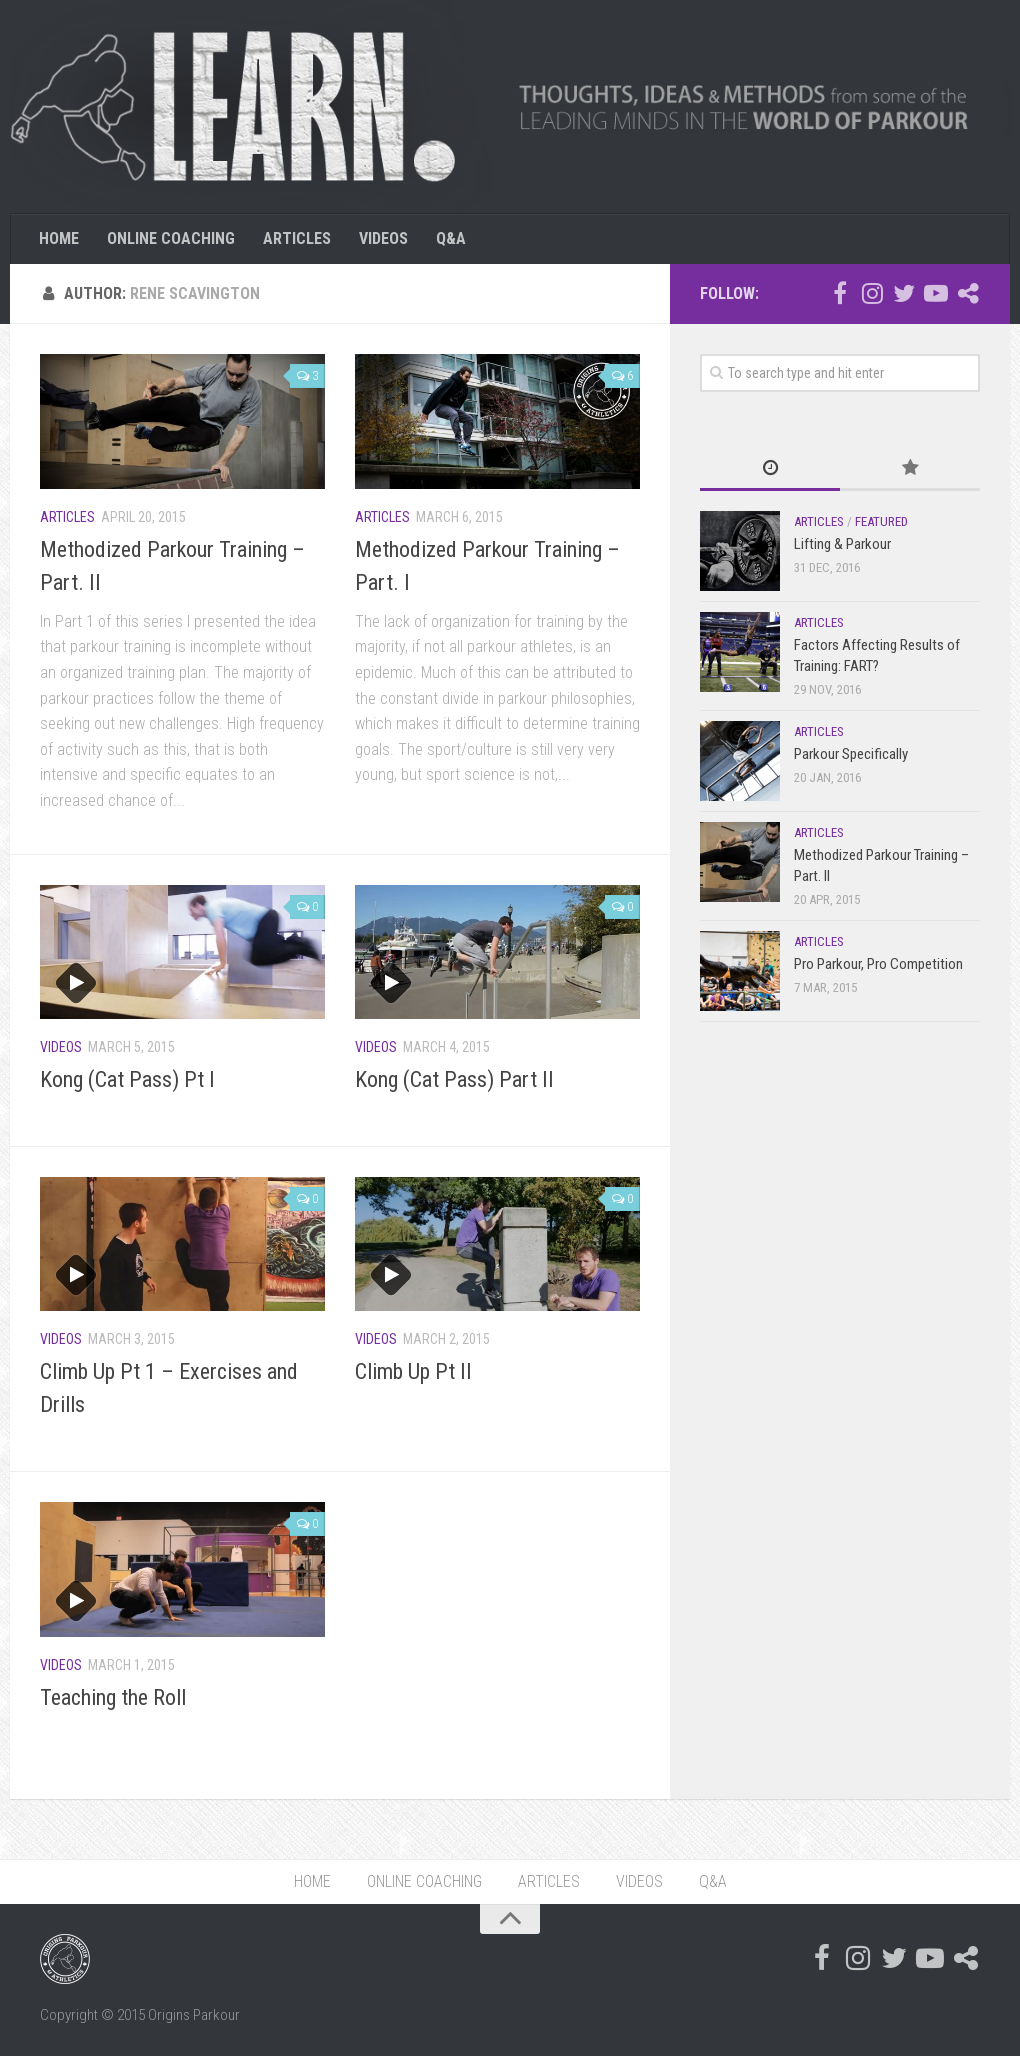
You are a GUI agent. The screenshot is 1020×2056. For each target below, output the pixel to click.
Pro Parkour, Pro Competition (878, 964)
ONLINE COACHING (171, 238)
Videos (61, 1047)
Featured (881, 521)
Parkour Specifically (851, 754)
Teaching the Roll (113, 1697)
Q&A (451, 238)
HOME (59, 238)
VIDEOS (383, 238)
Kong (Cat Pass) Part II (454, 1079)
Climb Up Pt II (413, 1371)
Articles (67, 517)
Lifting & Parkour (842, 544)
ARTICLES (297, 238)
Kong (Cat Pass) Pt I (127, 1079)
